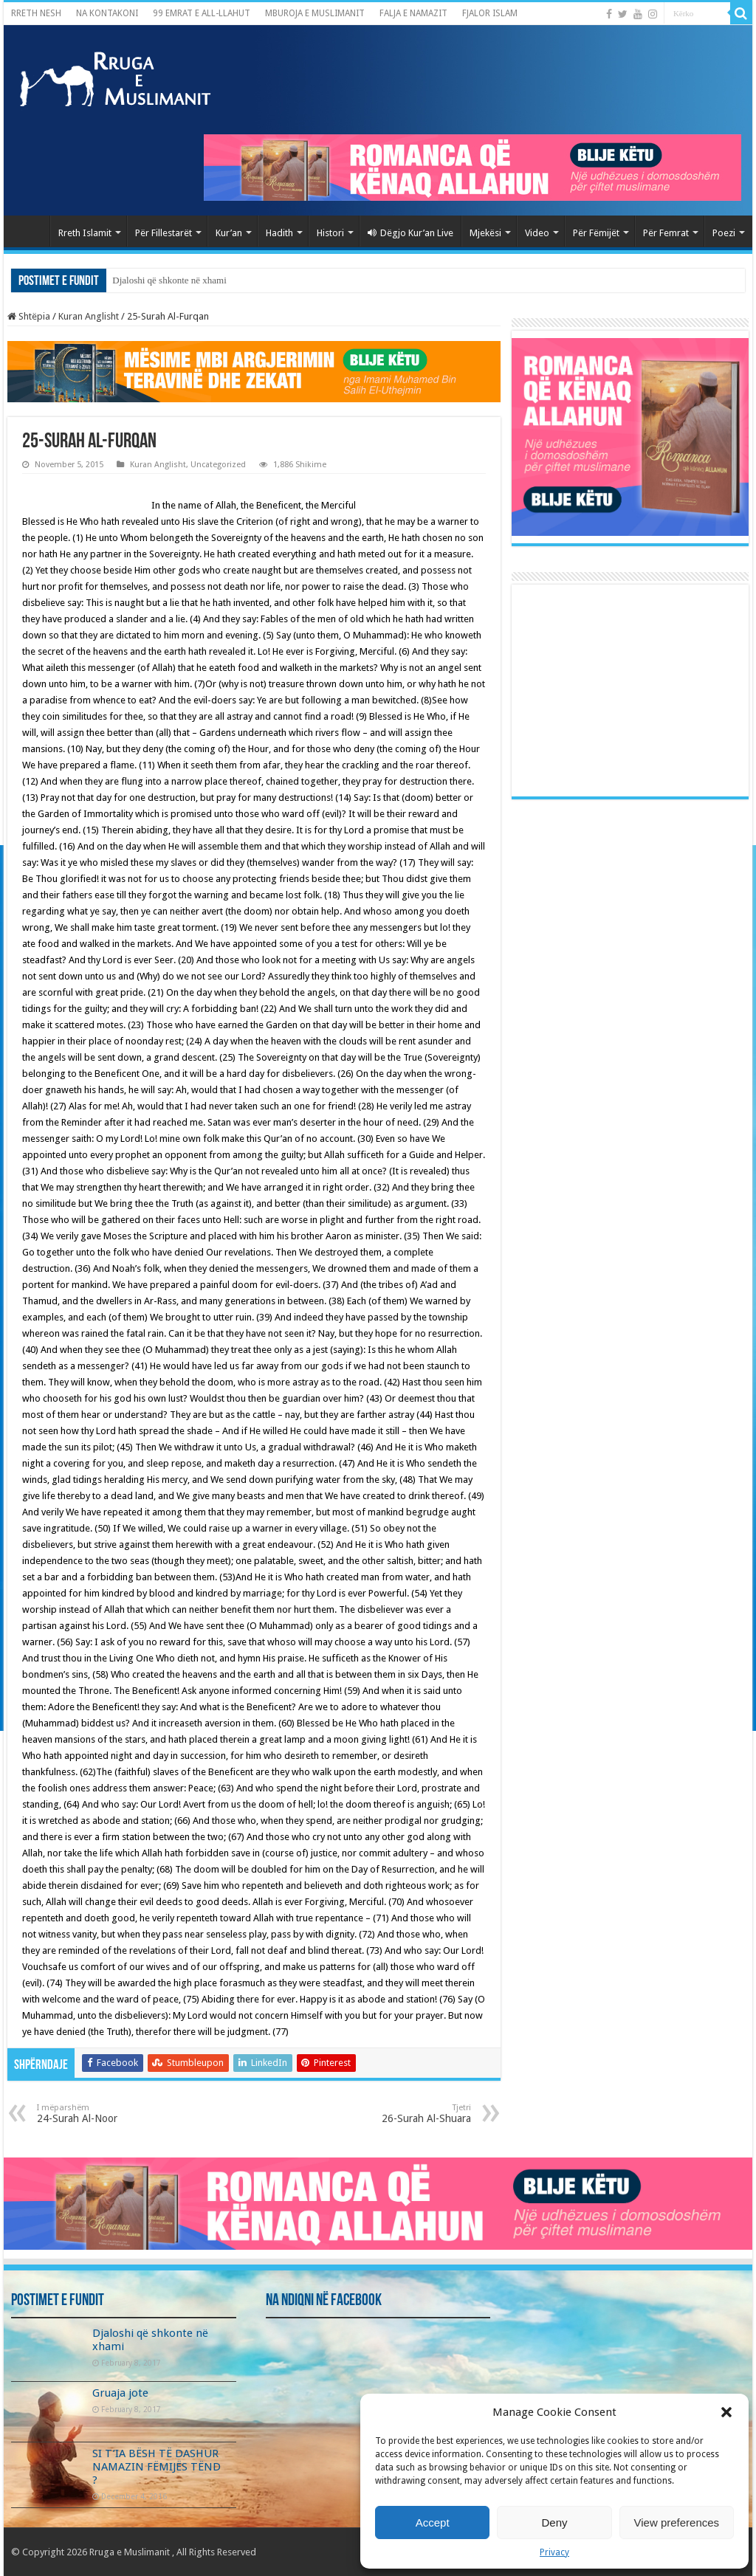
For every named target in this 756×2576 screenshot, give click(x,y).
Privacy (554, 2552)
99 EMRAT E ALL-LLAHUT (201, 13)
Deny (554, 2522)
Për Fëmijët (596, 232)
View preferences (677, 2522)
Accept (433, 2522)
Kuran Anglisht (88, 316)
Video (537, 232)
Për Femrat (666, 232)
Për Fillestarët (163, 232)
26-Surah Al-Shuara (395, 2113)
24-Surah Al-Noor (112, 2113)
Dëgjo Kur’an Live (410, 232)
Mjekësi (485, 232)
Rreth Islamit (84, 232)
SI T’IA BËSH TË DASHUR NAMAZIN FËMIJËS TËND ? (156, 2467)
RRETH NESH (36, 13)
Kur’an (229, 232)
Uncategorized (218, 464)
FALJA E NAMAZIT (413, 13)
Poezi (723, 232)
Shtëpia (28, 316)
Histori (330, 232)
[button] (726, 2412)
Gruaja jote (120, 2393)
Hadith (279, 232)
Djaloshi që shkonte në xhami (169, 280)
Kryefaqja (30, 231)
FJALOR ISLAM (490, 13)
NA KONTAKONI (107, 13)
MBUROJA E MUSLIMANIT (315, 13)
